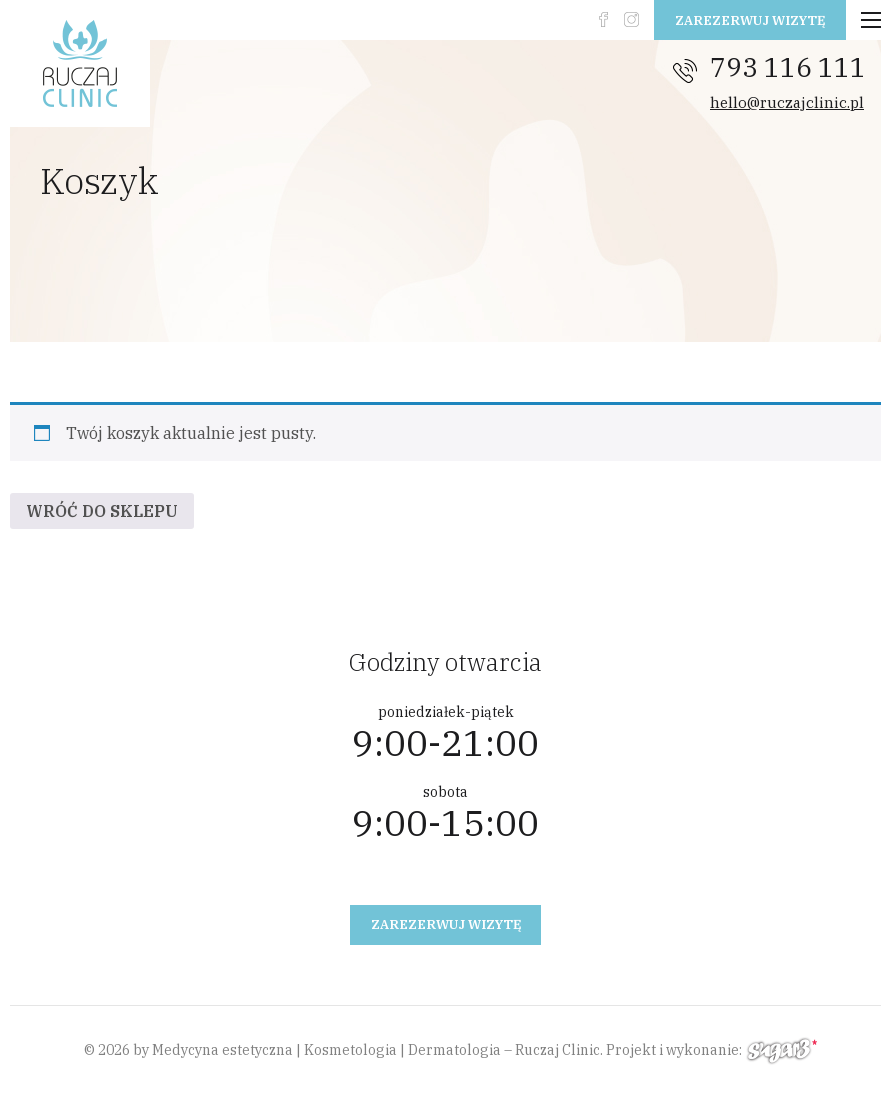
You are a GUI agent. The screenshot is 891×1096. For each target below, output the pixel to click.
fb (603, 19)
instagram (631, 19)
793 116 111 (788, 67)
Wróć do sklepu (102, 511)
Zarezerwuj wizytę (750, 20)
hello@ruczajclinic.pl (787, 102)
